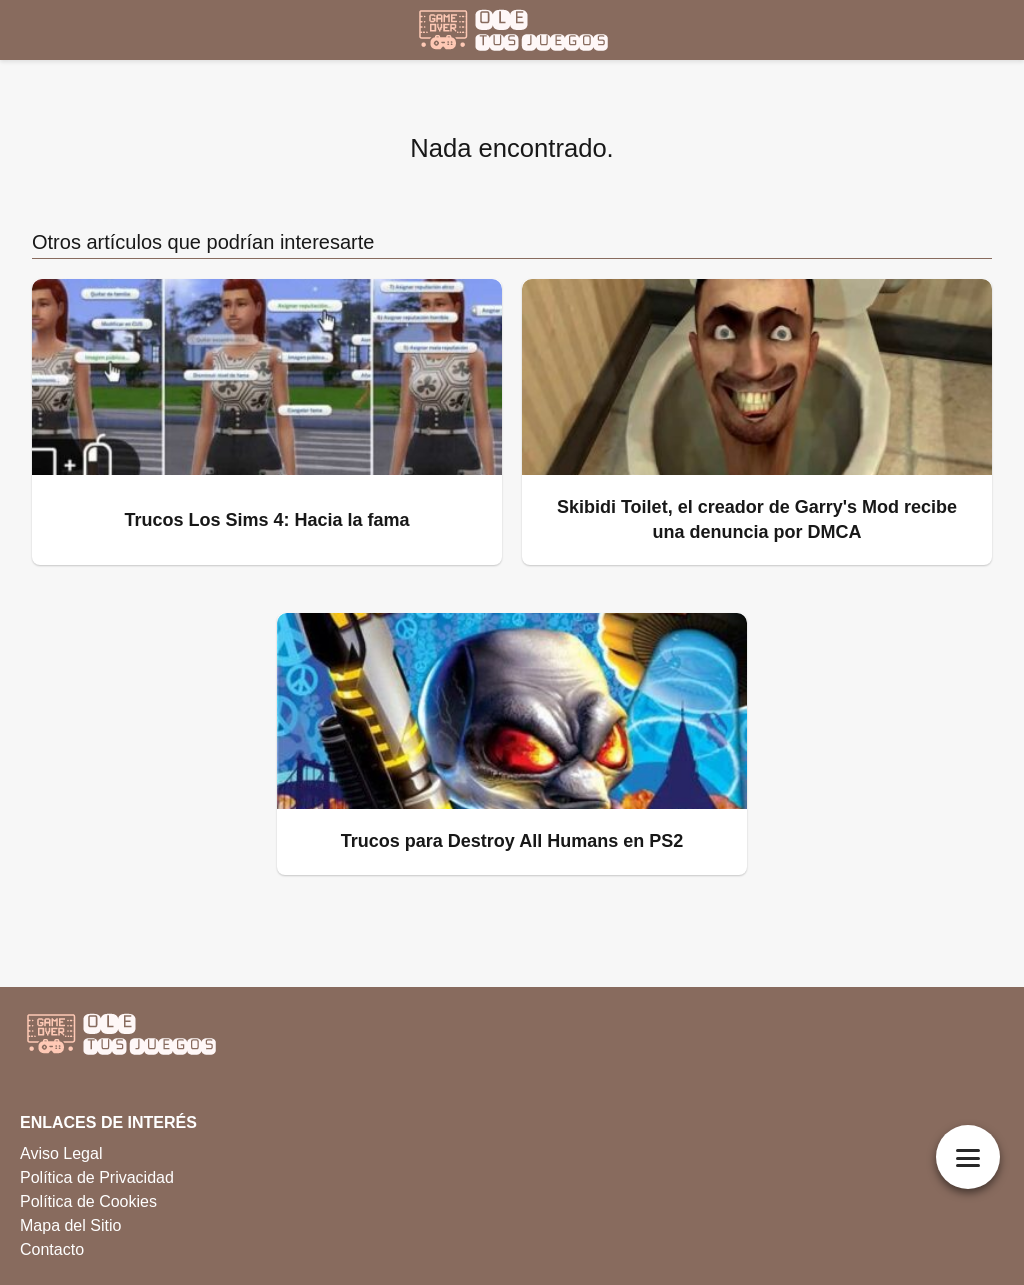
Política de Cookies (88, 1201)
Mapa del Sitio (70, 1225)
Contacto (52, 1249)
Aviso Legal (61, 1153)
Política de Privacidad (97, 1177)
